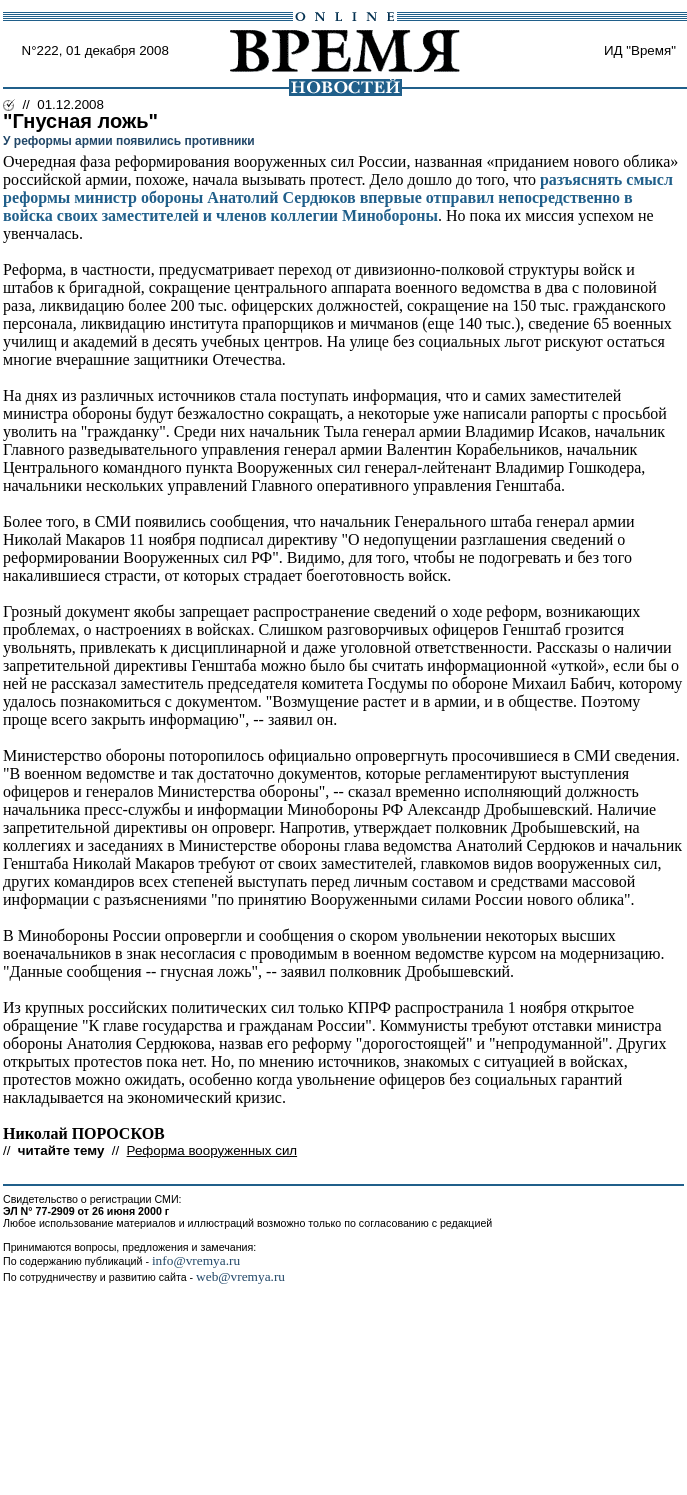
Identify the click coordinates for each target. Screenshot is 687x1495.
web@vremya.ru (240, 1276)
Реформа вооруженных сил (212, 1150)
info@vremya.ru (196, 1260)
